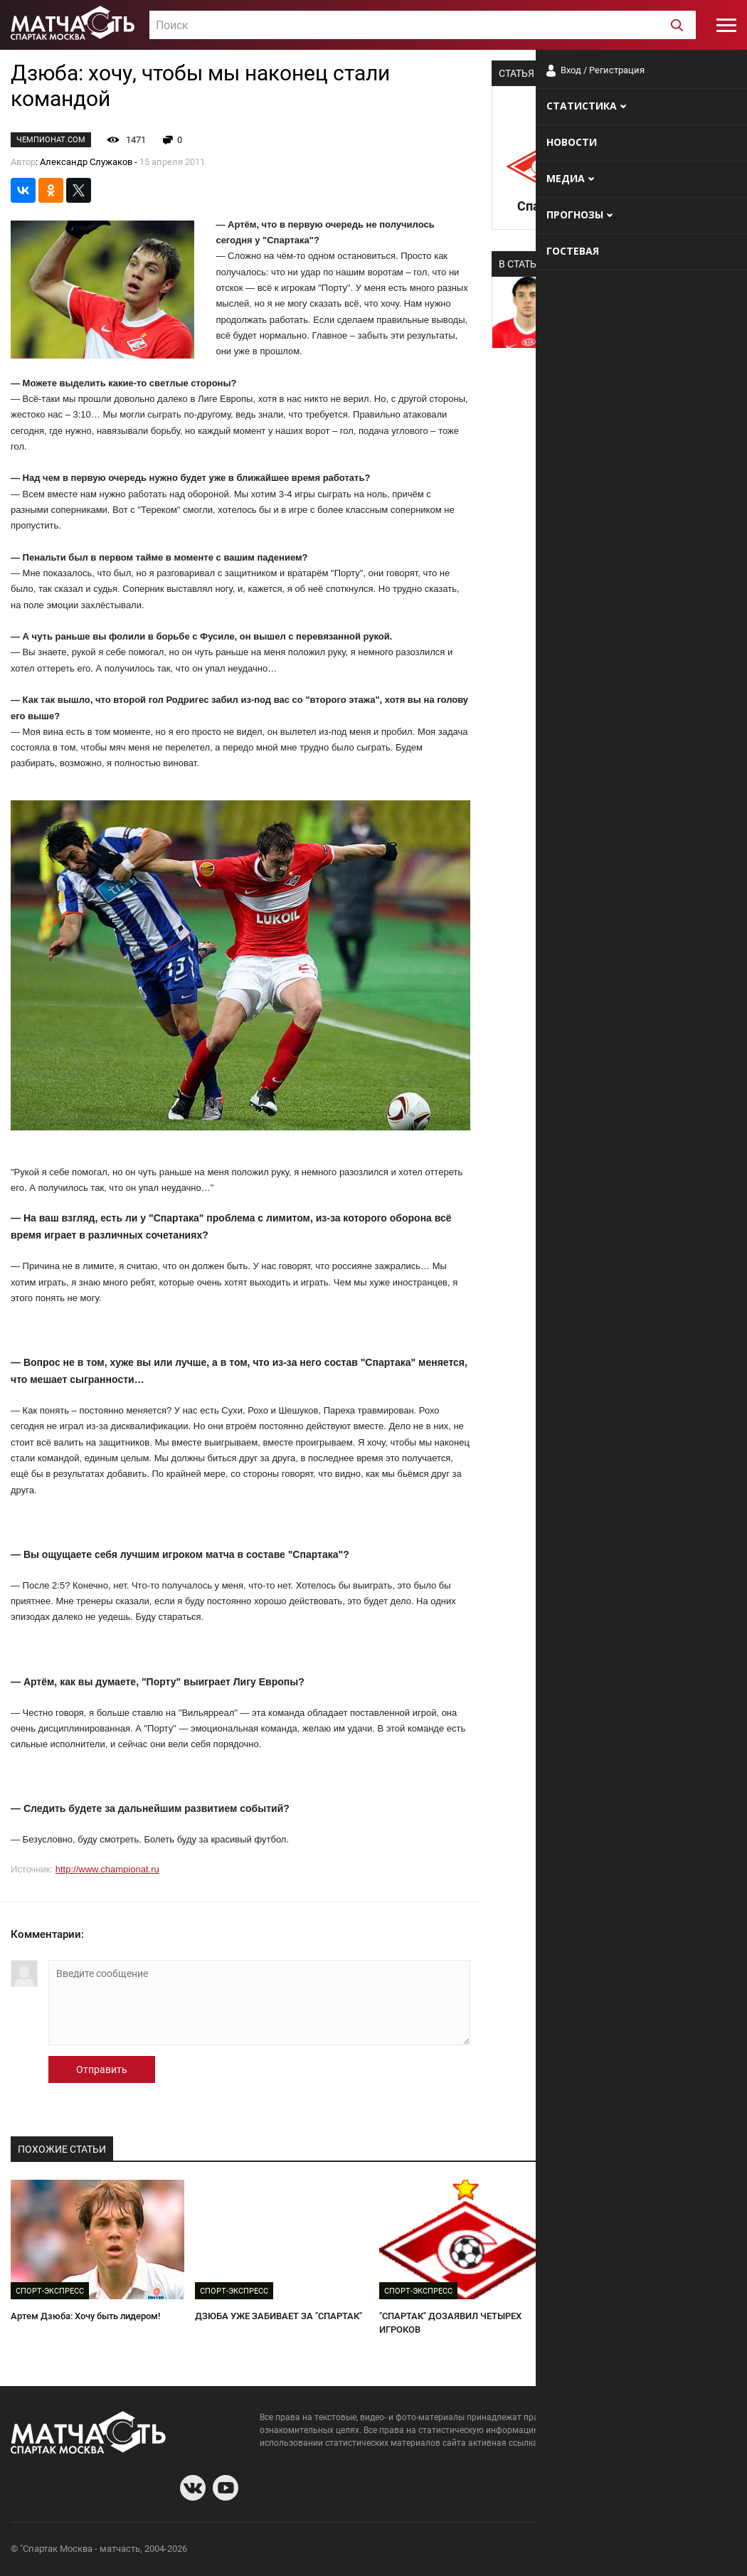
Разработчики (620, 2550)
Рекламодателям (698, 2550)
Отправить (101, 2069)
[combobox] (422, 25)
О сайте (563, 2550)
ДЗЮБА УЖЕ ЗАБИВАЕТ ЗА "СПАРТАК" (278, 2316)
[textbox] (422, 25)
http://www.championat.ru (107, 1869)
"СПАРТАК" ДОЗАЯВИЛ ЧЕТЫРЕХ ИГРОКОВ (450, 2323)
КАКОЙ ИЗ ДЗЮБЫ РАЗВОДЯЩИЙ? (639, 2316)
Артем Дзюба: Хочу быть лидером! (85, 2316)
